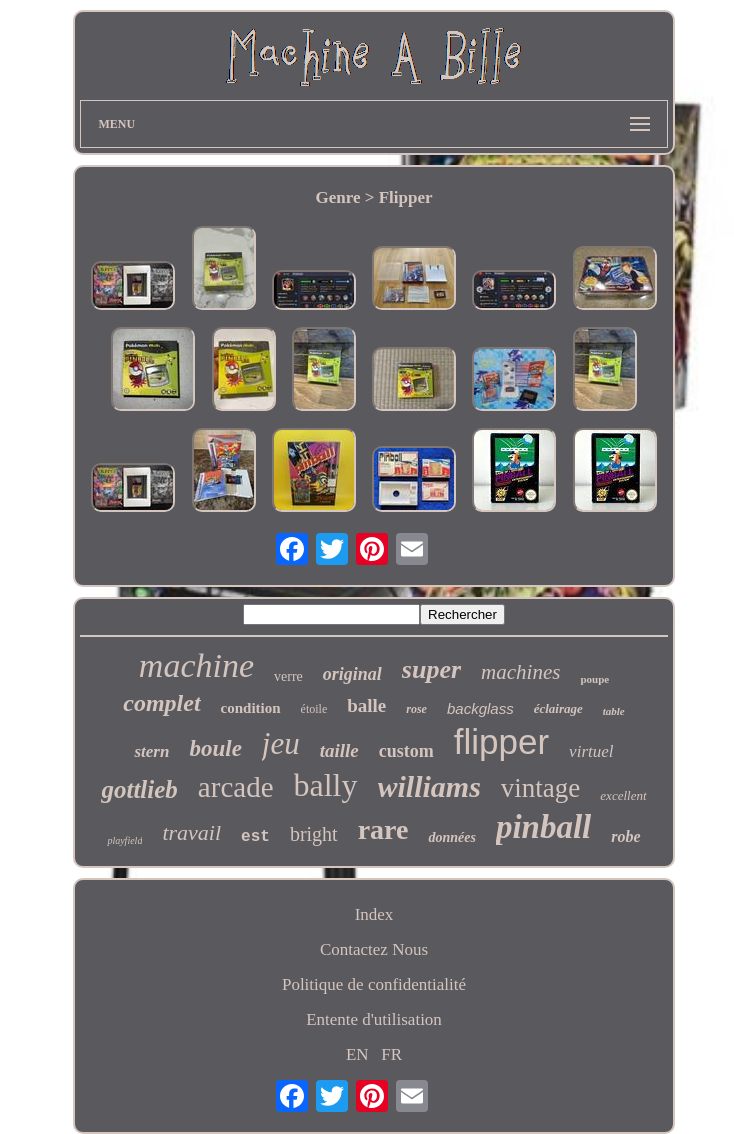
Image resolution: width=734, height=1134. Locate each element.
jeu (281, 743)
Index (374, 914)
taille (339, 750)
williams (429, 786)
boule (215, 748)
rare (383, 829)
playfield (124, 840)
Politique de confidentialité (374, 984)
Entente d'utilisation (374, 1019)
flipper (501, 741)
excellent (623, 795)
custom (406, 751)
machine (196, 665)
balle (366, 705)
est (255, 837)
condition (251, 708)
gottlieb (139, 789)
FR (391, 1054)
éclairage (558, 708)
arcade (236, 787)
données (451, 837)
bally (326, 785)
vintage (540, 788)
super (431, 669)
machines (520, 672)
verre (288, 676)
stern (151, 751)
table (614, 711)
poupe (594, 679)
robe (625, 836)
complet (161, 703)
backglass (480, 708)
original (352, 674)
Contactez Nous (374, 949)
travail (191, 832)
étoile (314, 709)
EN (357, 1054)
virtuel (591, 751)
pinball (543, 827)
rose (416, 709)
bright (314, 834)
